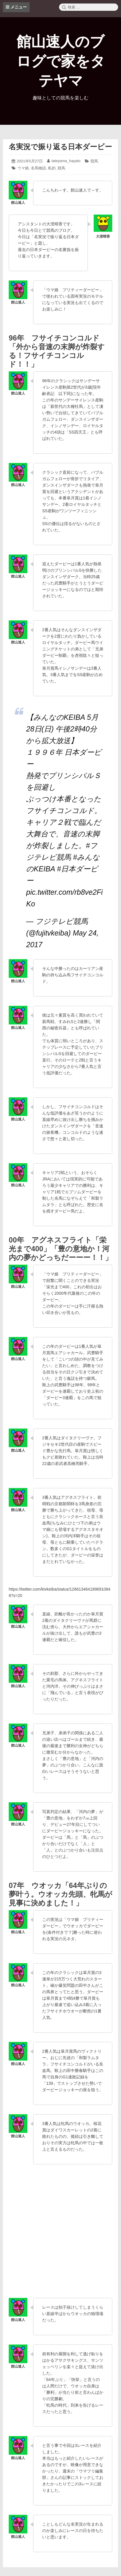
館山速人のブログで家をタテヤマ (60, 61)
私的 (52, 168)
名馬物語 (38, 168)
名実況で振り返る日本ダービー (60, 147)
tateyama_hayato (66, 161)
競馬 (94, 161)
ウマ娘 (23, 168)
